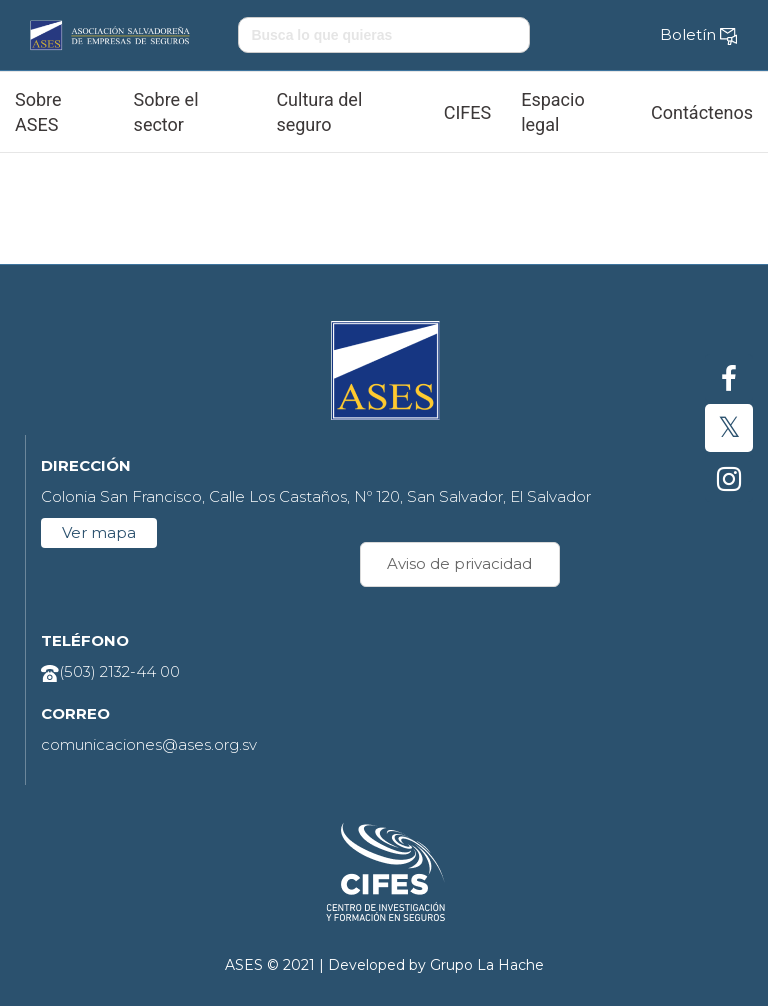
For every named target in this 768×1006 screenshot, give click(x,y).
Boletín (699, 35)
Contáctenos (702, 112)
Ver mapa (99, 532)
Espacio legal (552, 112)
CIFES (467, 112)
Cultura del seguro (319, 112)
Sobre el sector (166, 112)
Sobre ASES (38, 112)
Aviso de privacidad (459, 563)
